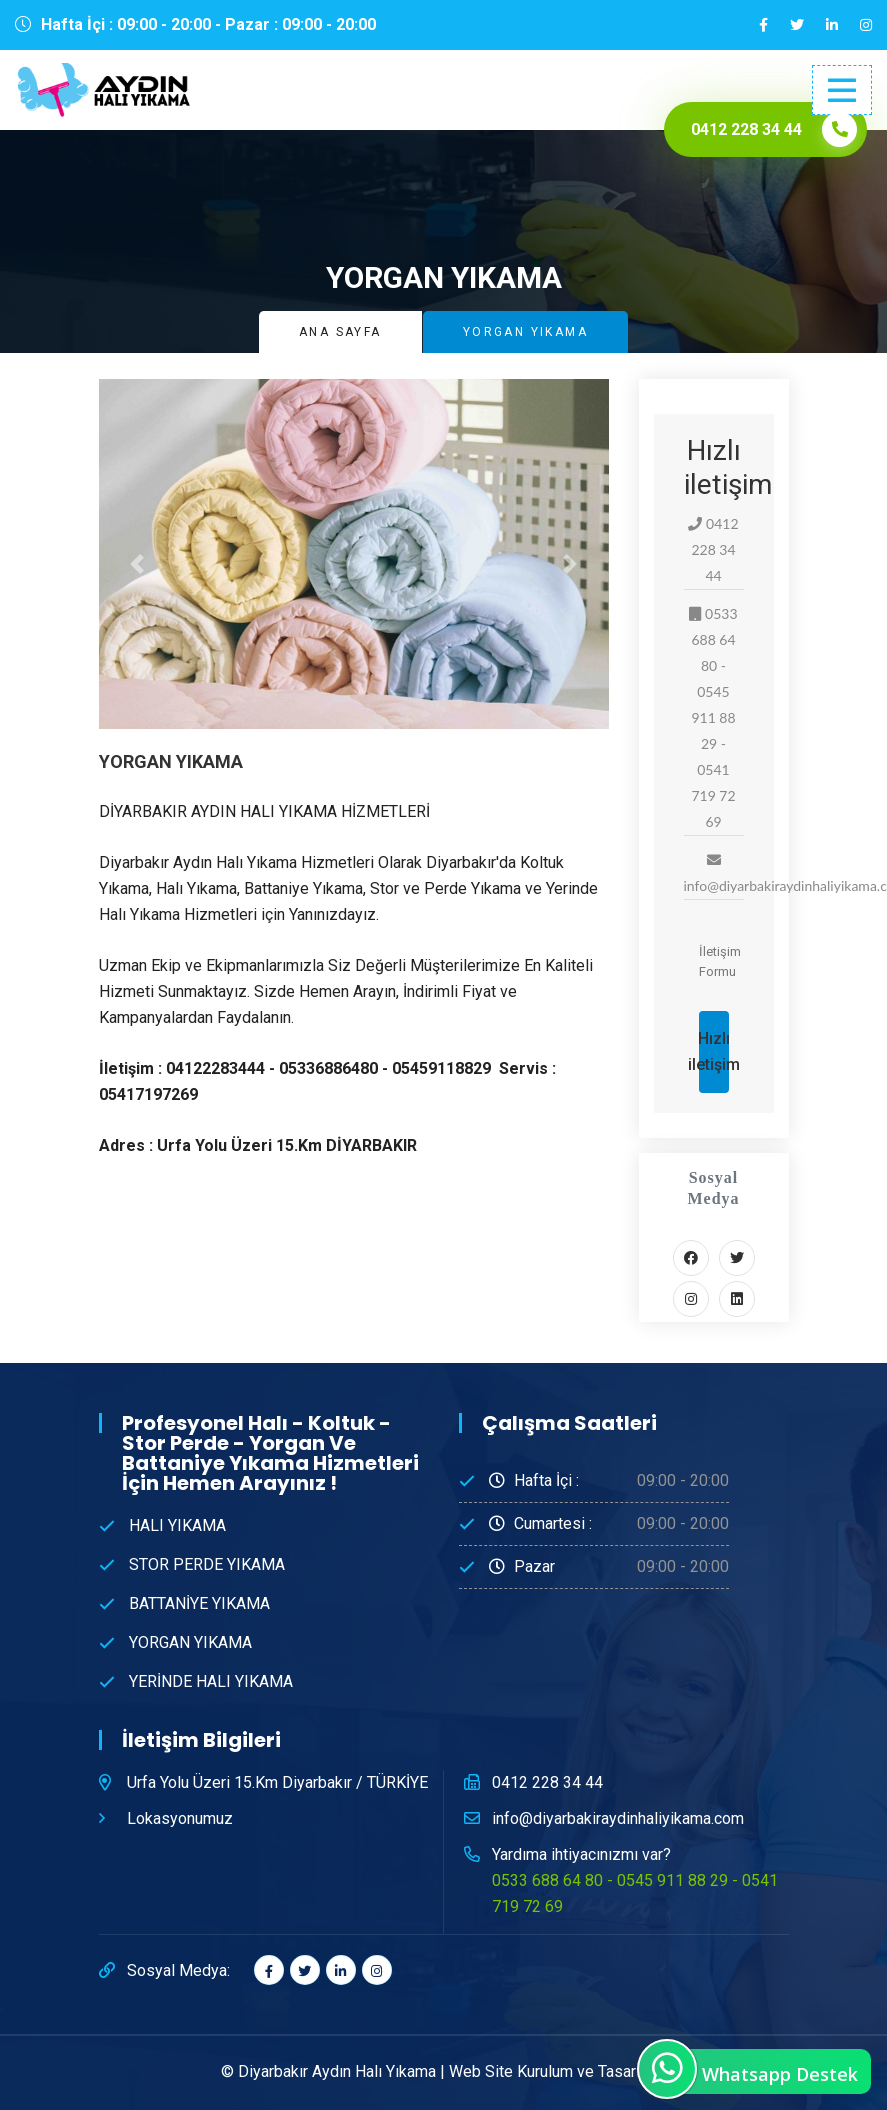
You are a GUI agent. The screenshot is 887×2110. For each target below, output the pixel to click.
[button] (137, 564)
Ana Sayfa (340, 332)
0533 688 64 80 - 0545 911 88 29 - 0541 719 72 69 (635, 1893)
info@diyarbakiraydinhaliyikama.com (618, 1818)
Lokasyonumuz (180, 1818)
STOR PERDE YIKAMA (207, 1564)
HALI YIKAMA (177, 1525)
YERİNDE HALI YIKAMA (211, 1681)
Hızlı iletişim (714, 1051)
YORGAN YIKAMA (190, 1642)
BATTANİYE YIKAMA (199, 1603)
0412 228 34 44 (547, 1782)
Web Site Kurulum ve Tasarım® (557, 2071)
